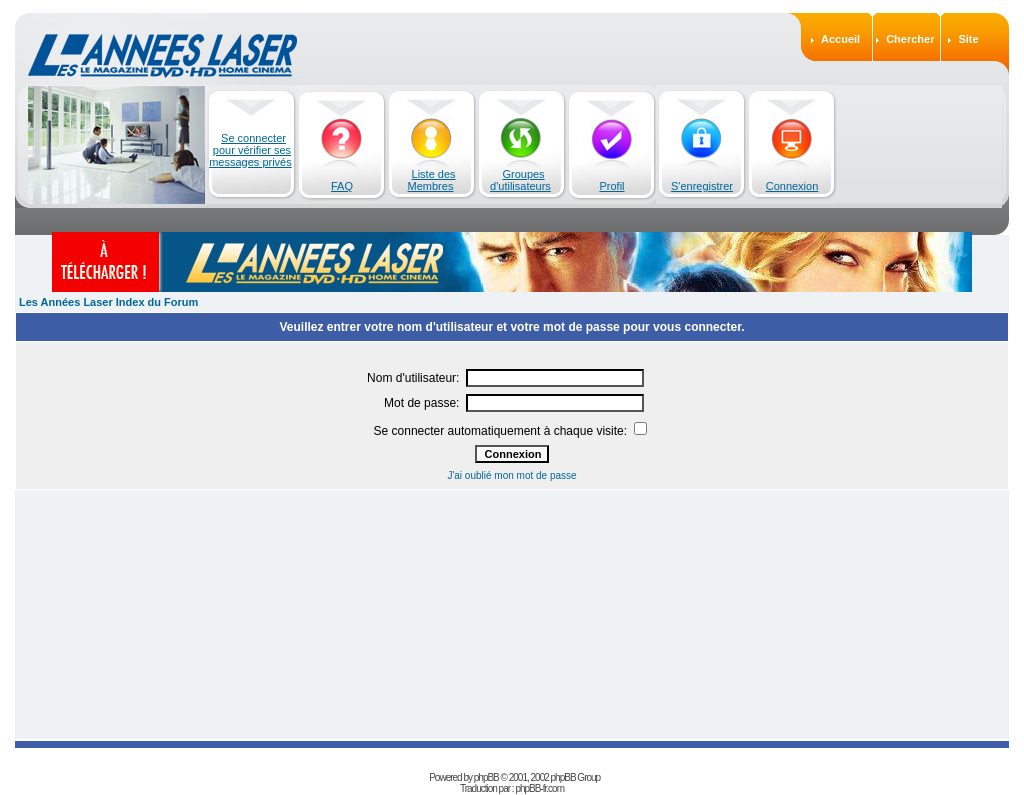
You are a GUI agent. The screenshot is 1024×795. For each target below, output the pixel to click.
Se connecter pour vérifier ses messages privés (250, 150)
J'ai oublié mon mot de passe (511, 475)
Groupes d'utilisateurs (520, 180)
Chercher (910, 39)
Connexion (792, 186)
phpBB (486, 777)
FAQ (342, 186)
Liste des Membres (432, 180)
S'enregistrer (702, 186)
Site (968, 39)
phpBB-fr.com (539, 788)
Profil (611, 186)
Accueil (840, 39)
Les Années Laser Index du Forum (108, 302)
